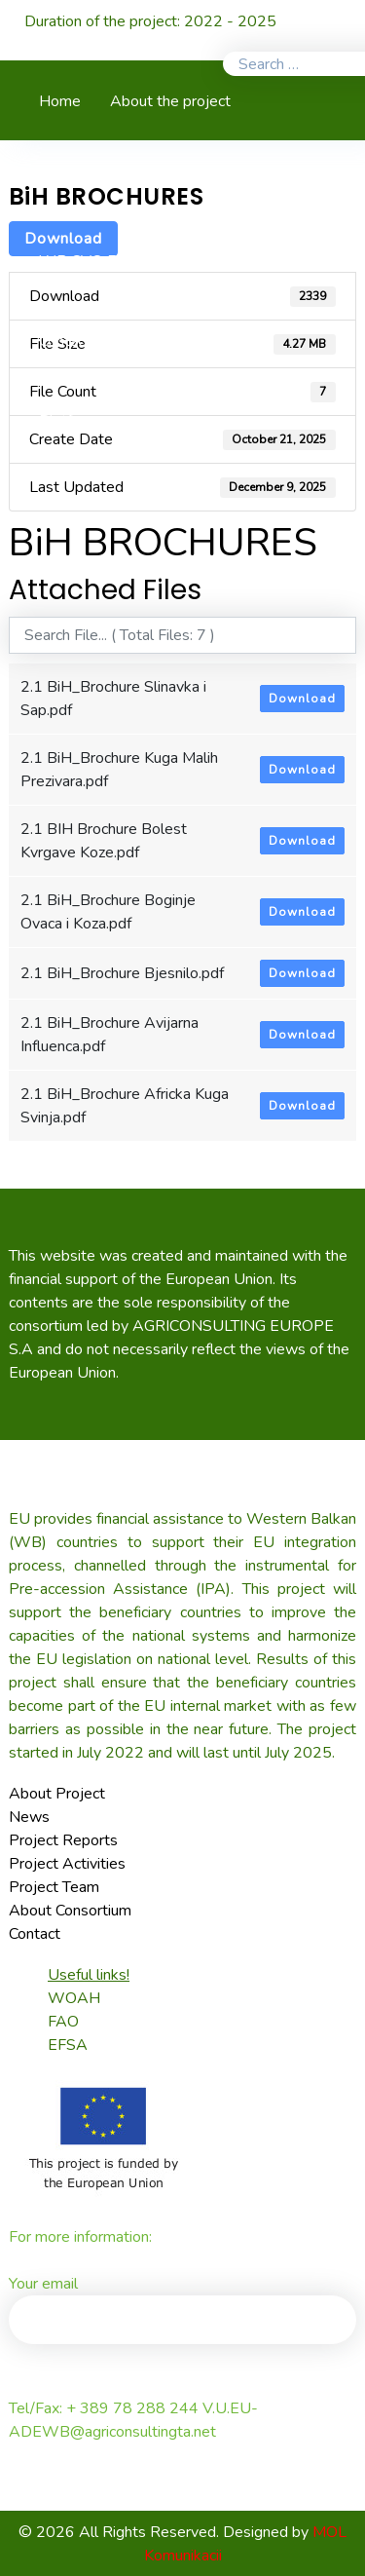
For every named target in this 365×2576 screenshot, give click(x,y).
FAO (63, 2021)
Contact (34, 1934)
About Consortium (70, 1910)
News (29, 1817)
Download (302, 698)
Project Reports (63, 1840)
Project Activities (67, 1864)
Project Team (54, 1887)
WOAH (74, 1998)
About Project (57, 1793)
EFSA (68, 2045)
